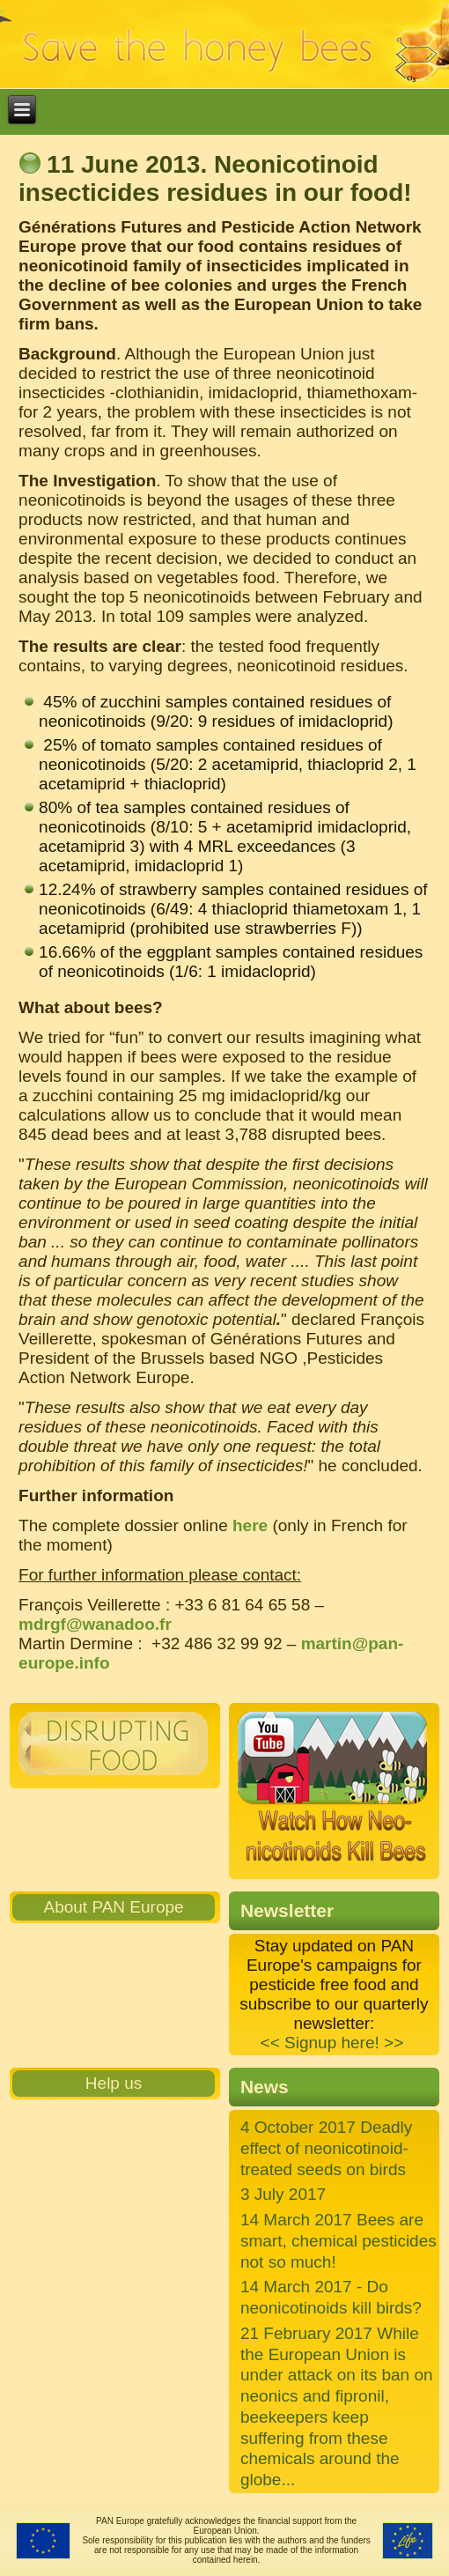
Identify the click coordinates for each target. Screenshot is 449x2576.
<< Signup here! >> (332, 2042)
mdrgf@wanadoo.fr (95, 1624)
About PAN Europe (113, 1907)
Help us (113, 2083)
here (250, 1525)
